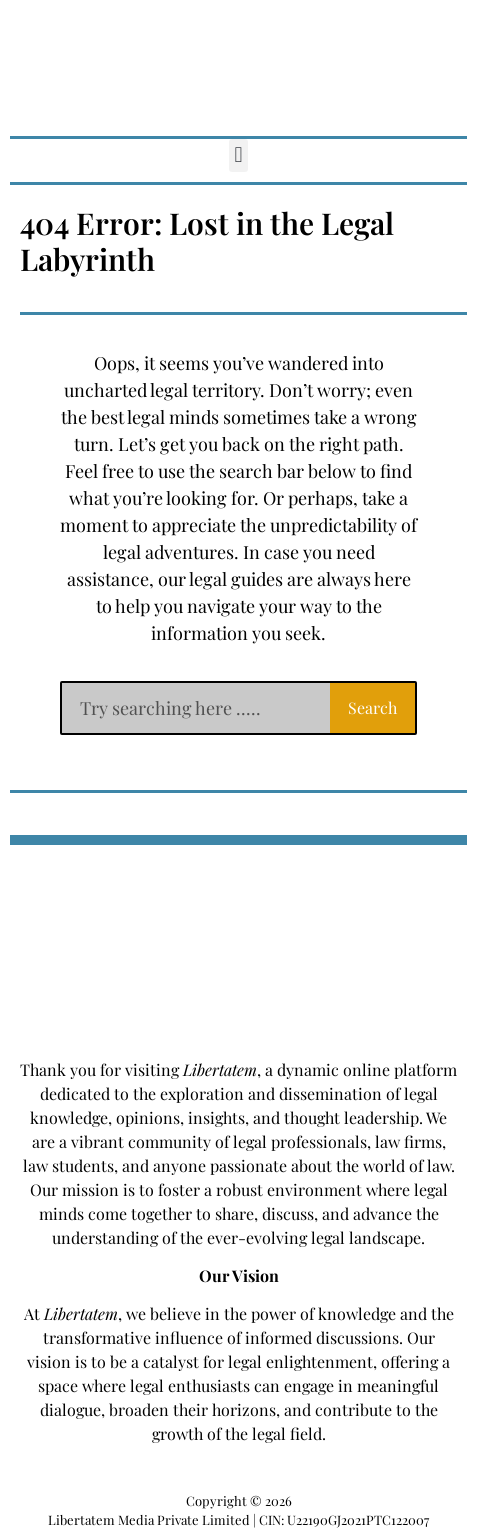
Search (372, 707)
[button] (238, 155)
